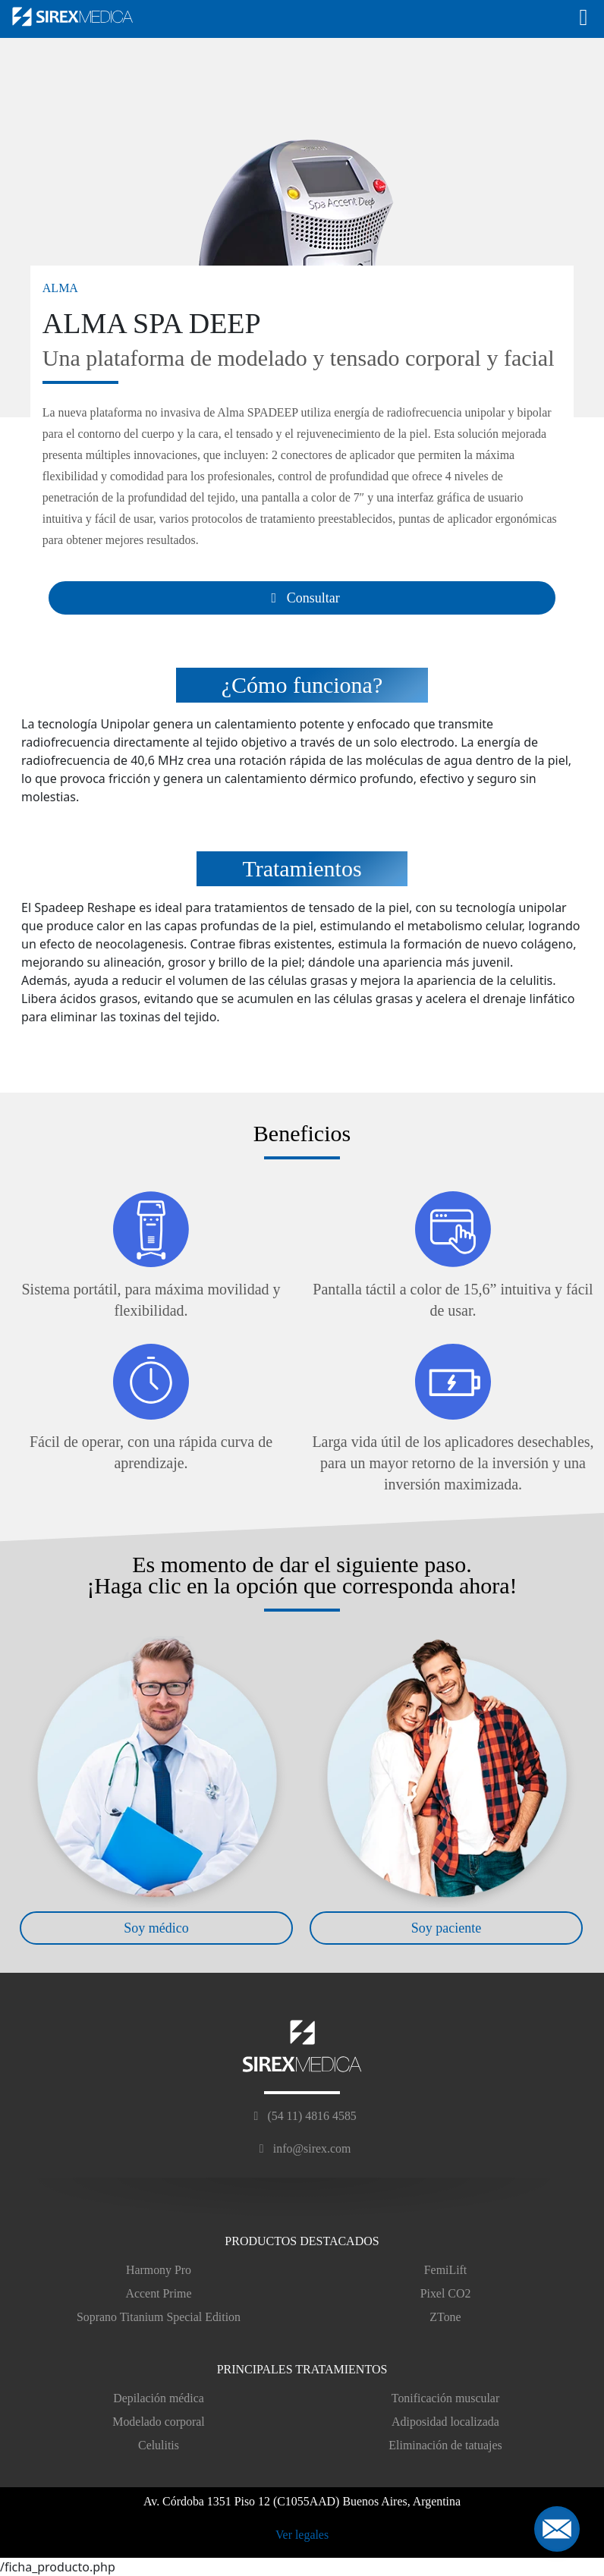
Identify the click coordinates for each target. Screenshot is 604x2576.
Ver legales (302, 2534)
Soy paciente (446, 1928)
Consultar (302, 597)
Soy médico (156, 1928)
